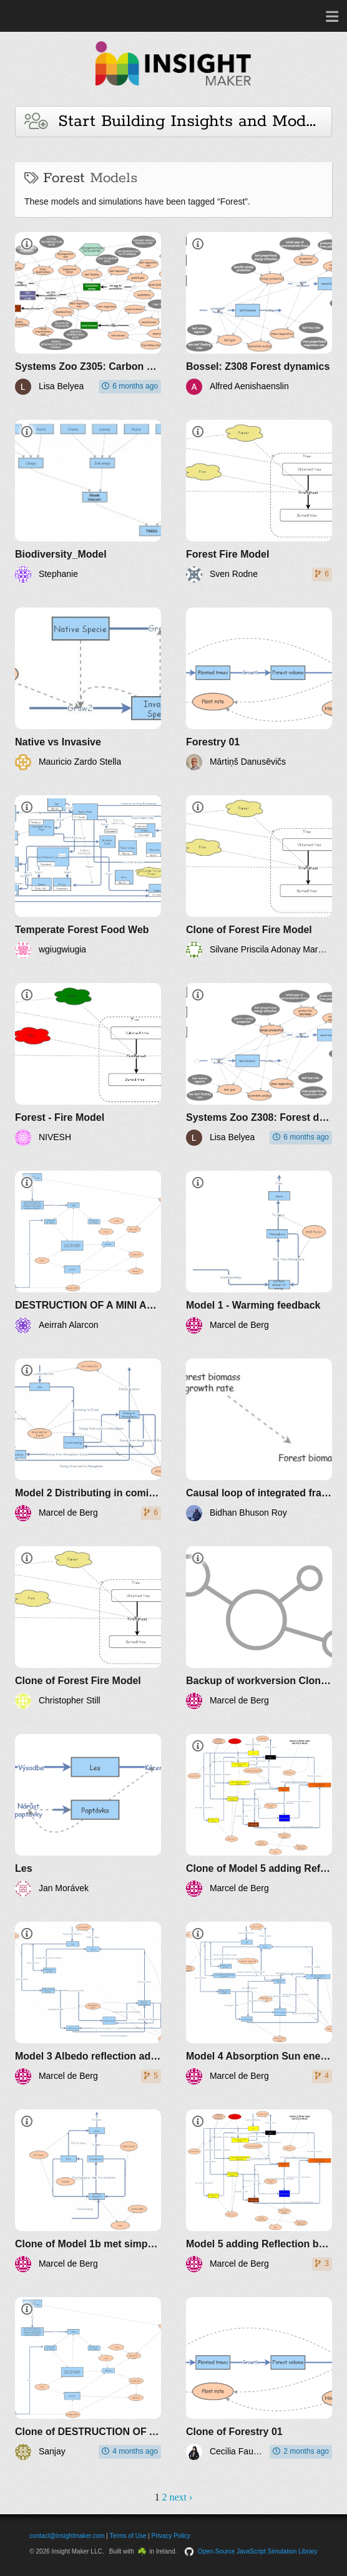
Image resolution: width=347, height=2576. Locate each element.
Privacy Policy (171, 2535)
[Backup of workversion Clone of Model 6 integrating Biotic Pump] (259, 1627)
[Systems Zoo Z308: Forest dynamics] (259, 1064)
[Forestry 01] (259, 689)
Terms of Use (128, 2535)
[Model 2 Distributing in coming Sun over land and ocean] (88, 1439)
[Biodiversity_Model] (88, 501)
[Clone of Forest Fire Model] (259, 876)
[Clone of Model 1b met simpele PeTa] (88, 2190)
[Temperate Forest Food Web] (88, 876)
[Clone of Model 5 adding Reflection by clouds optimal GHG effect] (259, 1815)
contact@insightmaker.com (66, 2535)
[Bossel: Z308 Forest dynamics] (259, 313)
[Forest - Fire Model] (88, 1064)
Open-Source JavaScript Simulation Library (258, 2551)
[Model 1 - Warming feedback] (259, 1252)
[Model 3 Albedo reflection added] (88, 2003)
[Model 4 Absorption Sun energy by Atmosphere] (259, 2003)
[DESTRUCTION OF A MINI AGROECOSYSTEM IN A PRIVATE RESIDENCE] (88, 1252)
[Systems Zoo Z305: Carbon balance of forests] (88, 313)
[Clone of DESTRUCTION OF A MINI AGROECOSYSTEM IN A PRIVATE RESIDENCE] (88, 2378)
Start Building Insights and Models (176, 121)
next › (180, 2497)
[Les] (88, 1815)
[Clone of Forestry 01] (259, 2378)
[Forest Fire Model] (259, 501)
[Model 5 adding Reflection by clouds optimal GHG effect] (259, 2190)
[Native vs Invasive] (88, 689)
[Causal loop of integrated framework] (259, 1439)
